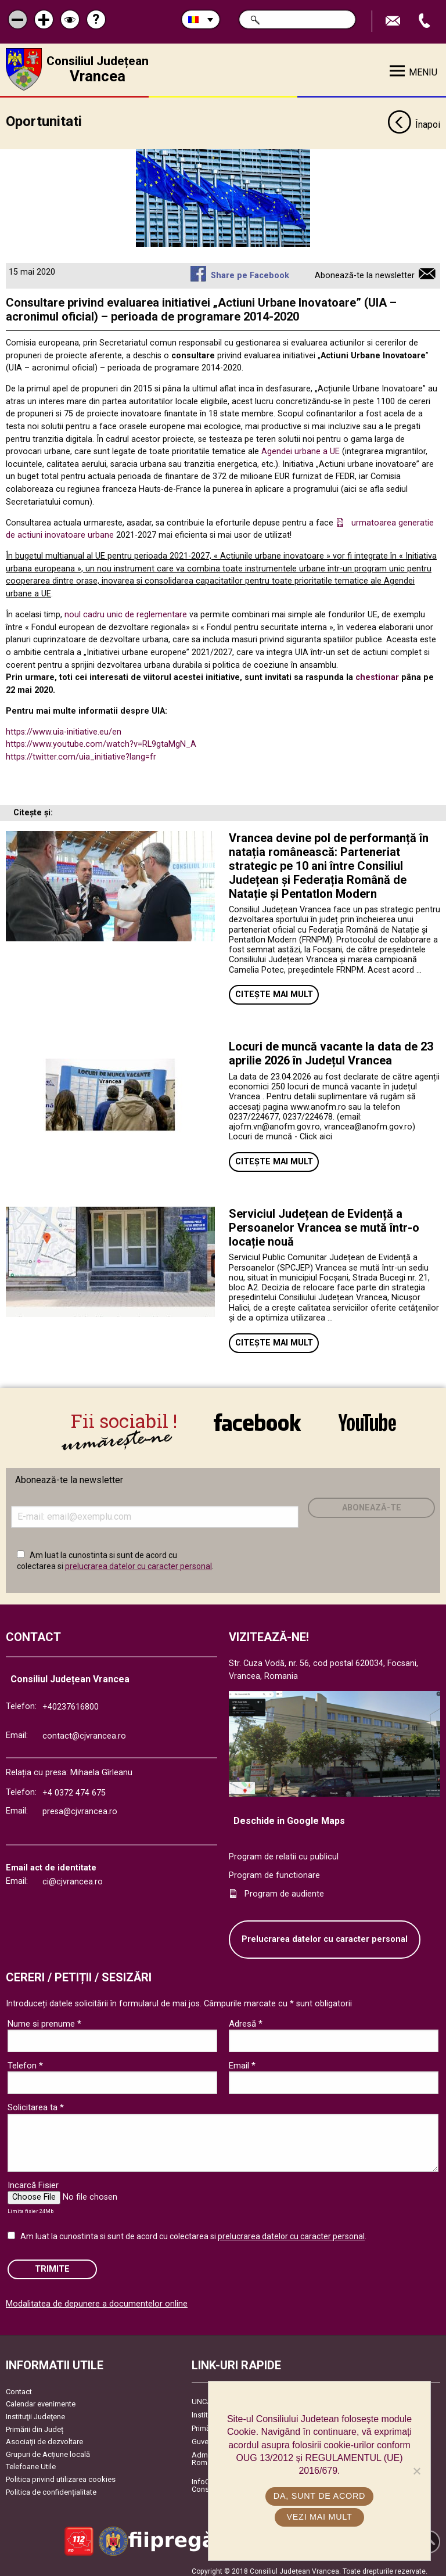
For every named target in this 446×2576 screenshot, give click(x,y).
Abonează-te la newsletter (365, 271)
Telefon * (25, 2060)
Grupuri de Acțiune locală (48, 2448)
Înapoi (413, 121)
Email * (242, 2060)
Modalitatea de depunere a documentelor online (97, 2299)
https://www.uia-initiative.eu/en (63, 727)
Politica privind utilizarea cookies (61, 2473)
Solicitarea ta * (36, 2101)
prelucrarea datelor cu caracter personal (138, 1560)
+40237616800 (70, 1701)
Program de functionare (274, 1870)
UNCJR (203, 2395)
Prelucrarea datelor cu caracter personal (325, 1933)
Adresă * (245, 2018)
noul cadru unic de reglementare (125, 610)
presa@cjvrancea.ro (79, 1806)
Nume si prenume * (44, 2018)
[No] (416, 2471)
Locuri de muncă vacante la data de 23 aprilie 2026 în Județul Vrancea (331, 1049)
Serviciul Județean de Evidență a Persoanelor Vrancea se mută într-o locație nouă (324, 1223)
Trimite (52, 2263)
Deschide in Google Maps (289, 1815)
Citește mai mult (274, 990)
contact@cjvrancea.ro (84, 1730)
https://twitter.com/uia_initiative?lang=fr (81, 752)
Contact (19, 2385)
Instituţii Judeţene (35, 2410)
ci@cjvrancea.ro (72, 1876)
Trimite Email (394, 21)
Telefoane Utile (31, 2461)
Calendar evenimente (40, 2398)
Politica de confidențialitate (51, 2486)
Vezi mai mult (319, 2516)
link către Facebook (257, 1421)
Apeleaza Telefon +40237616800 (425, 21)
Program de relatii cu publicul (284, 1852)
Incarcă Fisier (33, 2179)
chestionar (377, 673)
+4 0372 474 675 (74, 1787)
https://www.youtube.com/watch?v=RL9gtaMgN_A (101, 739)
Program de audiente (284, 1888)
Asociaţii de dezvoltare (44, 2435)
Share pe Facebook (250, 271)
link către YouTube (367, 1421)
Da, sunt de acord (319, 2496)
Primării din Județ (34, 2423)
